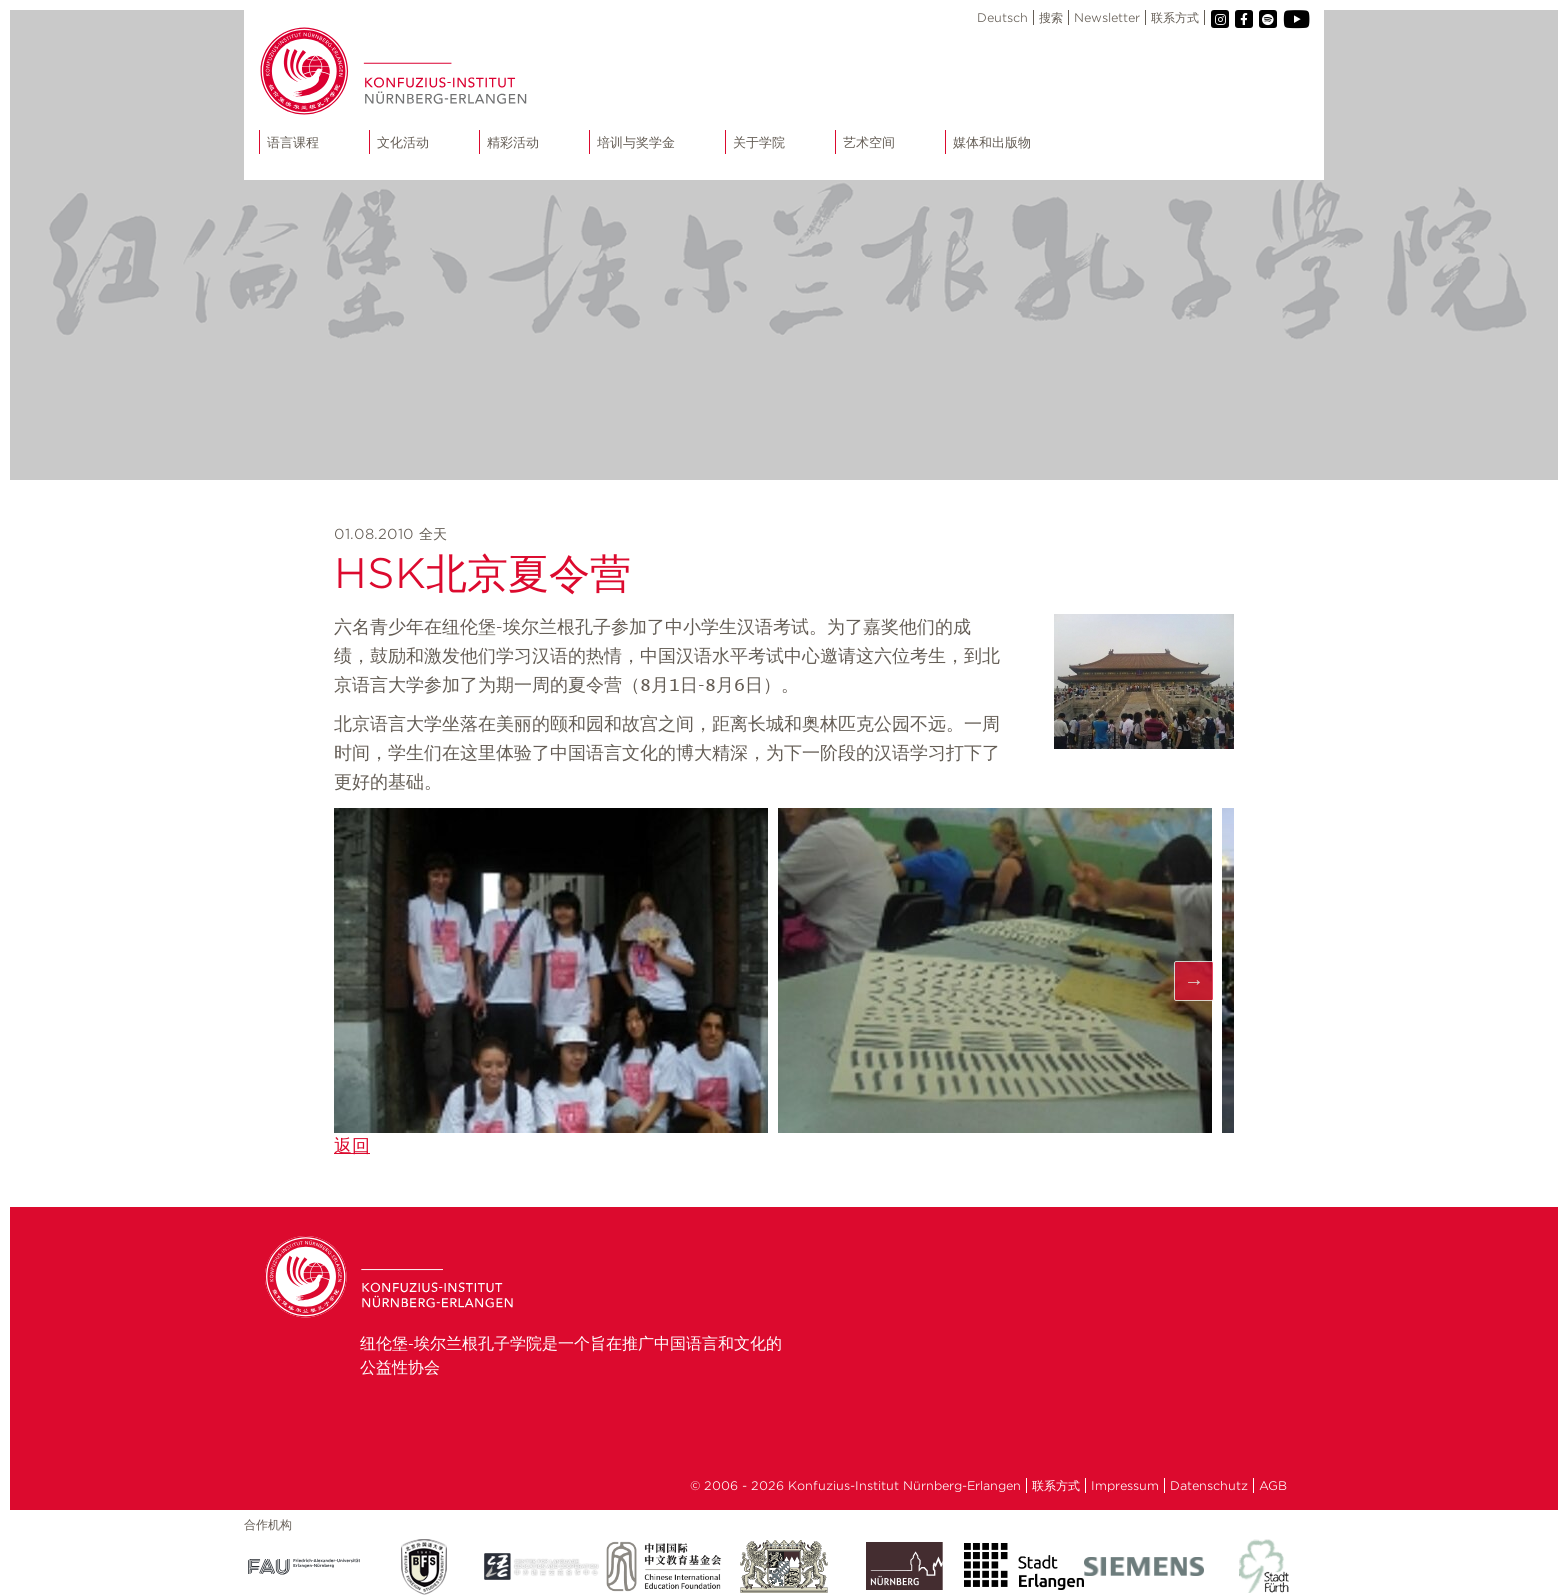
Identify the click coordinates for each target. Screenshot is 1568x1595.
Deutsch (1002, 17)
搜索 (1051, 17)
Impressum (1125, 1485)
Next (1194, 981)
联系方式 (1175, 17)
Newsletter (1107, 17)
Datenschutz (1209, 1485)
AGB (1273, 1485)
